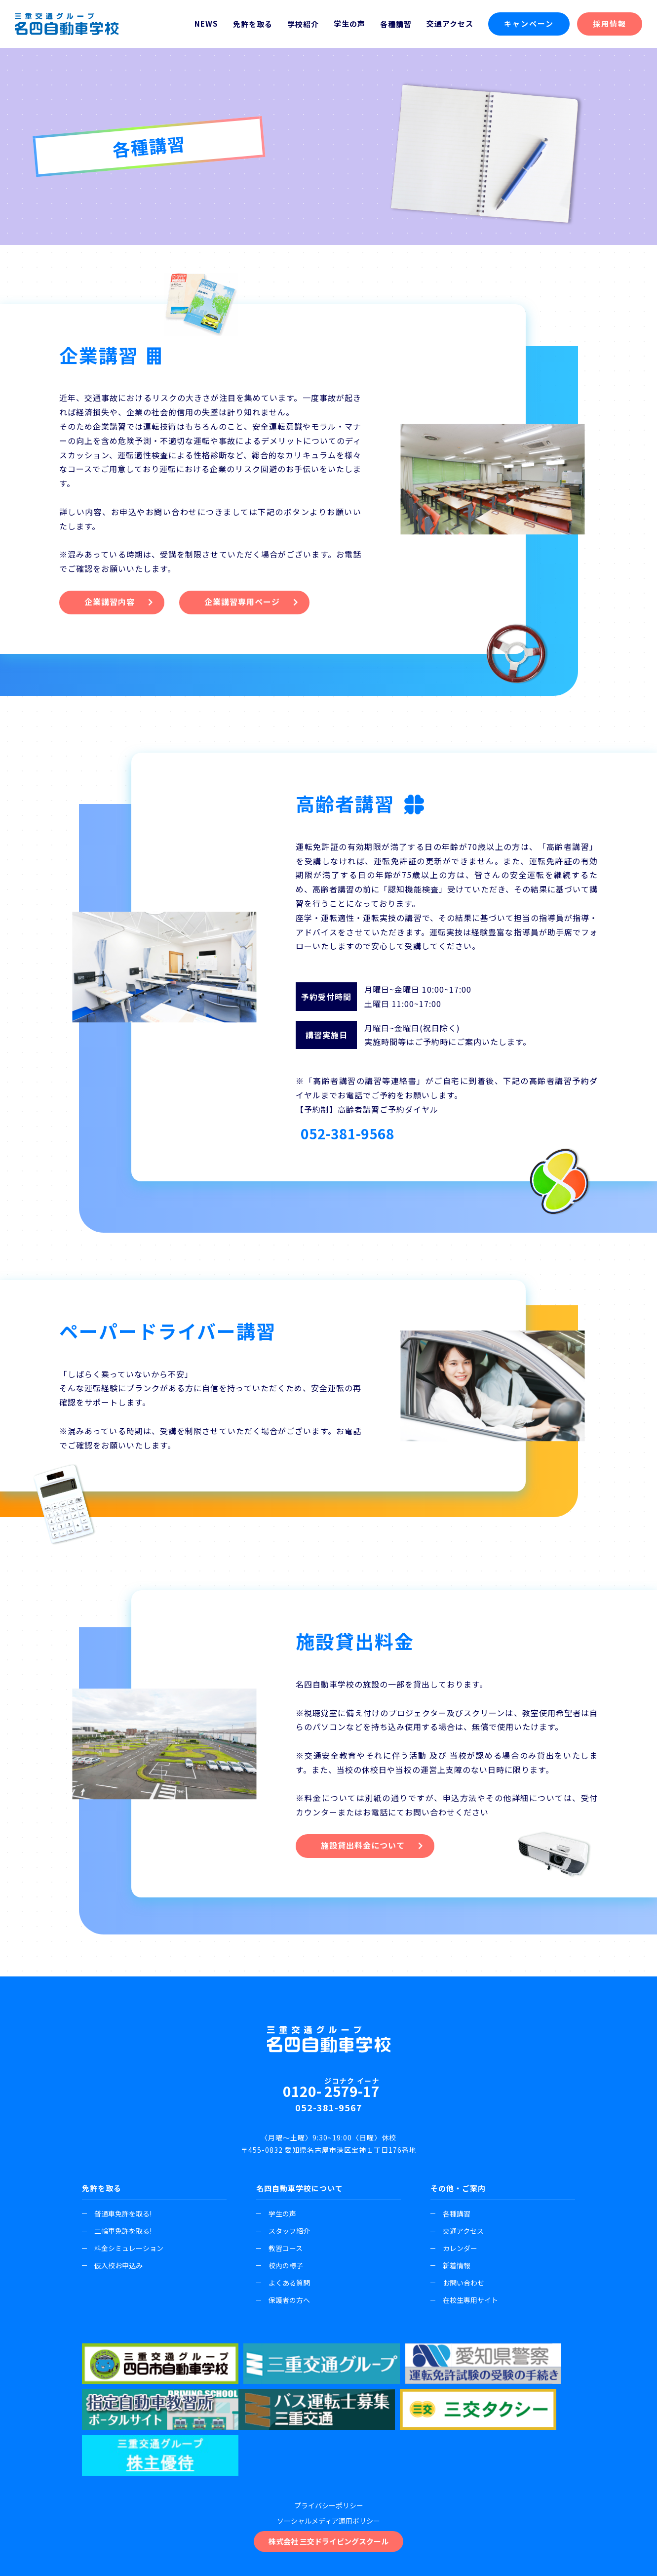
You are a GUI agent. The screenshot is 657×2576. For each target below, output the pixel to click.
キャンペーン (529, 23)
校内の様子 (279, 2269)
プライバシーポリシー (328, 2444)
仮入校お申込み (112, 2269)
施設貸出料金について (363, 1849)
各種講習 (450, 2217)
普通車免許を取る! (117, 2217)
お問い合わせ (457, 2286)
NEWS (206, 23)
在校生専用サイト (464, 2303)
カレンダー (453, 2251)
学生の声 (349, 23)
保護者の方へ (283, 2303)
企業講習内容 (110, 603)
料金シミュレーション (122, 2251)
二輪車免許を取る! (117, 2234)
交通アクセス (449, 23)
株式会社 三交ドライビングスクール (328, 2479)
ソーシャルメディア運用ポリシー (328, 2459)
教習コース (279, 2251)
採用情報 (609, 23)
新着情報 (450, 2269)
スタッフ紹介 (283, 2234)
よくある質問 (283, 2286)
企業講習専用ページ (244, 603)
